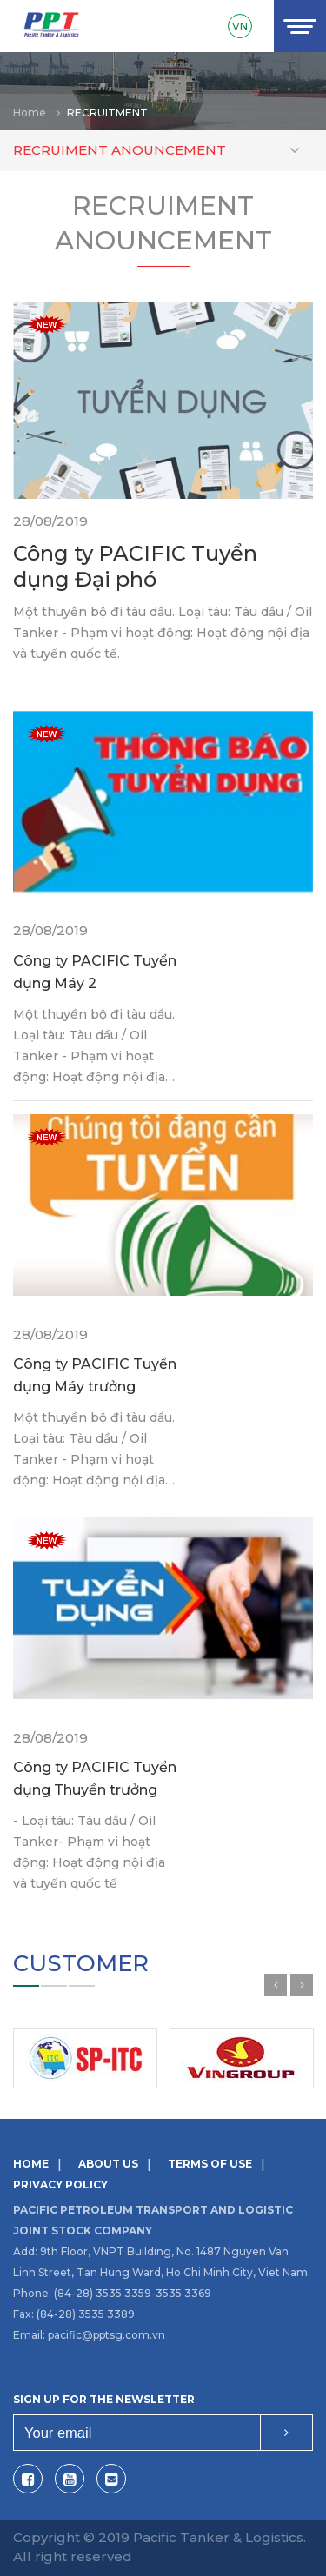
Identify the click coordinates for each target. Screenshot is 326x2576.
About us (108, 2163)
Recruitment (107, 112)
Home (29, 112)
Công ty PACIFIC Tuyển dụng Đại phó (135, 566)
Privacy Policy (60, 2184)
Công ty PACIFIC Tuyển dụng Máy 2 (94, 972)
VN (240, 26)
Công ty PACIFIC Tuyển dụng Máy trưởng (94, 1375)
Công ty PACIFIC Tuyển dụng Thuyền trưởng (94, 1778)
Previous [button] (275, 1985)
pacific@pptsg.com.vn (106, 2334)
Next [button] (301, 1985)
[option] (163, 91)
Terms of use (210, 2163)
